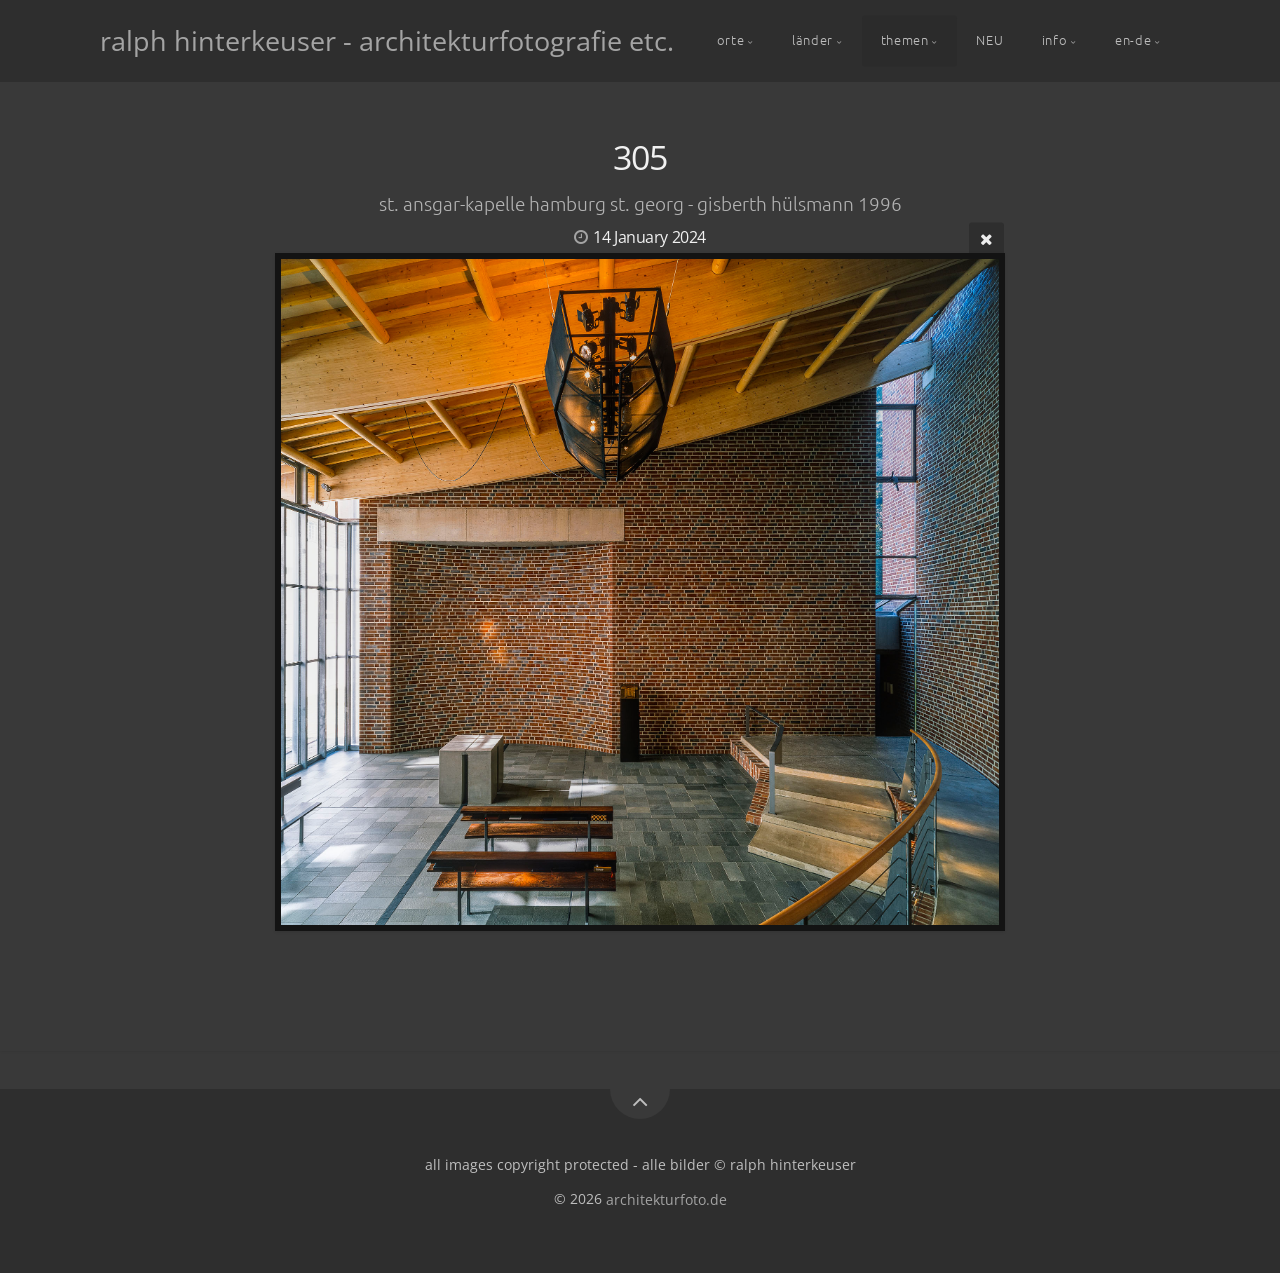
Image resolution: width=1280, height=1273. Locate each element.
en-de (1133, 39)
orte (731, 39)
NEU (989, 39)
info (1055, 39)
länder (812, 39)
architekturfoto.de (666, 1198)
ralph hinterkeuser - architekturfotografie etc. (387, 40)
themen (905, 39)
